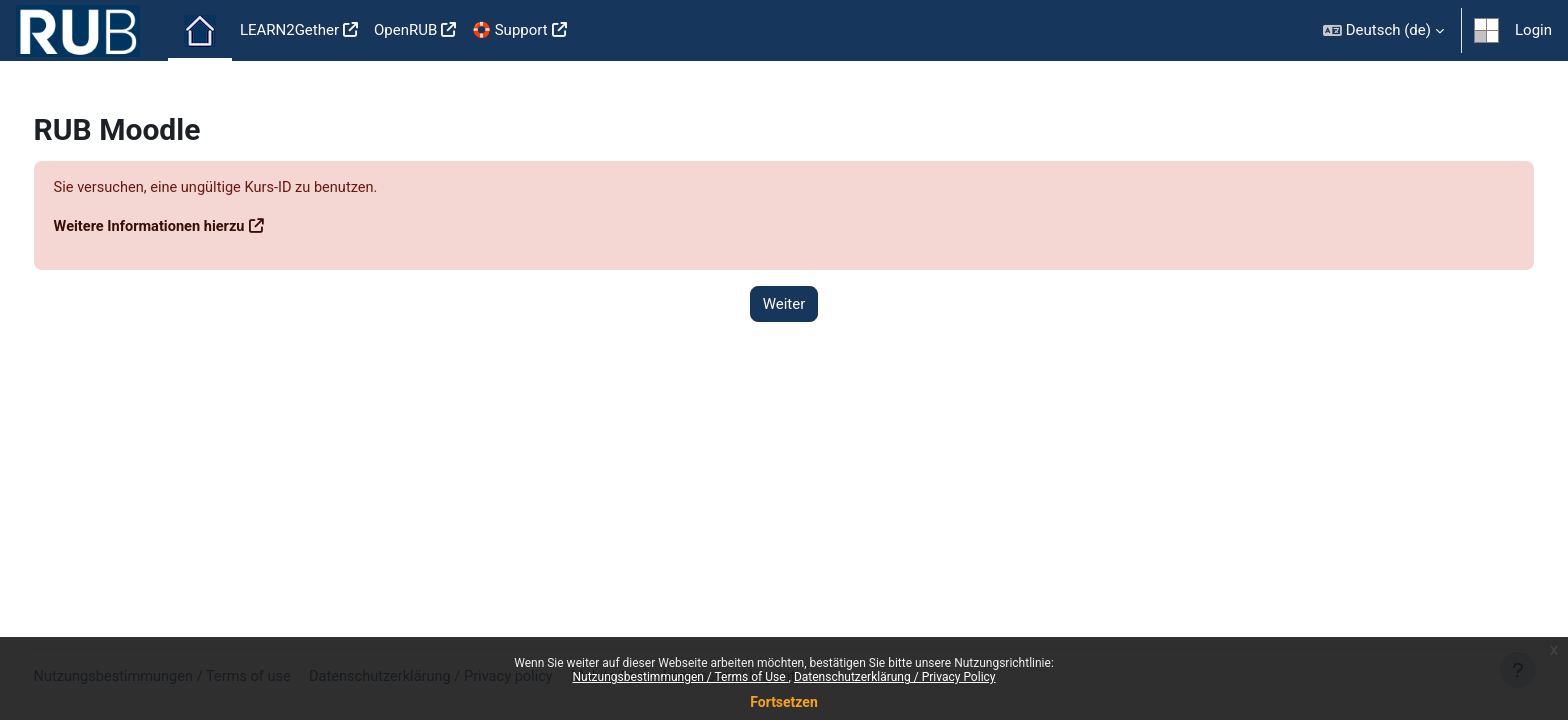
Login (1533, 30)
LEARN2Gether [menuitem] (289, 30)
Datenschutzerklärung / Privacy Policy (895, 677)
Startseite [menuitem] (200, 31)
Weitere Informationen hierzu (189, 227)
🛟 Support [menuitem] (509, 30)
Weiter (784, 304)
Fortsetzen (784, 702)
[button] (1383, 30)
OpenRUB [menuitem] (405, 30)
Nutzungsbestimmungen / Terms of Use (680, 677)
